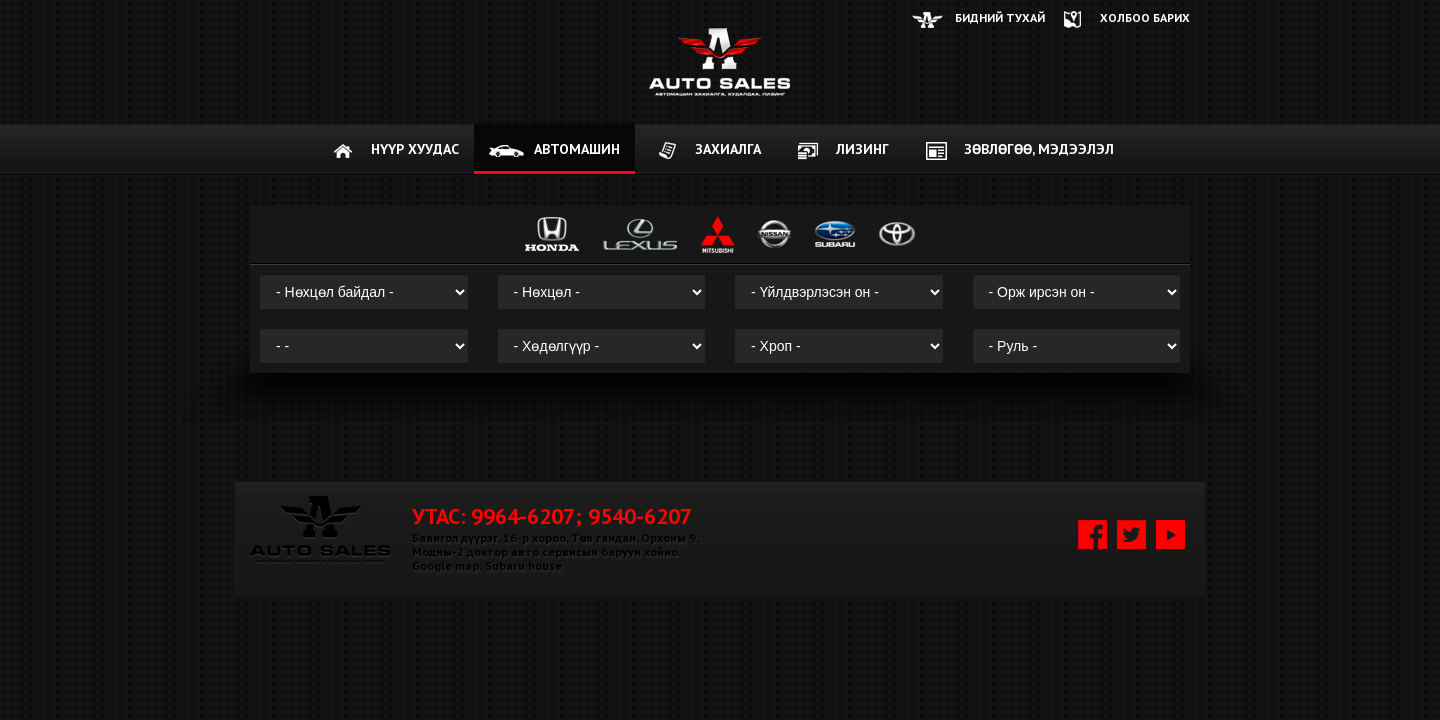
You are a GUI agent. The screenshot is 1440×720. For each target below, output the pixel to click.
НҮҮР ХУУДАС (415, 149)
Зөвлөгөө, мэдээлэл (1039, 149)
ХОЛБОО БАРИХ (1145, 17)
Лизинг (862, 149)
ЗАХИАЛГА (728, 149)
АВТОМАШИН (577, 149)
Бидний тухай (1000, 17)
